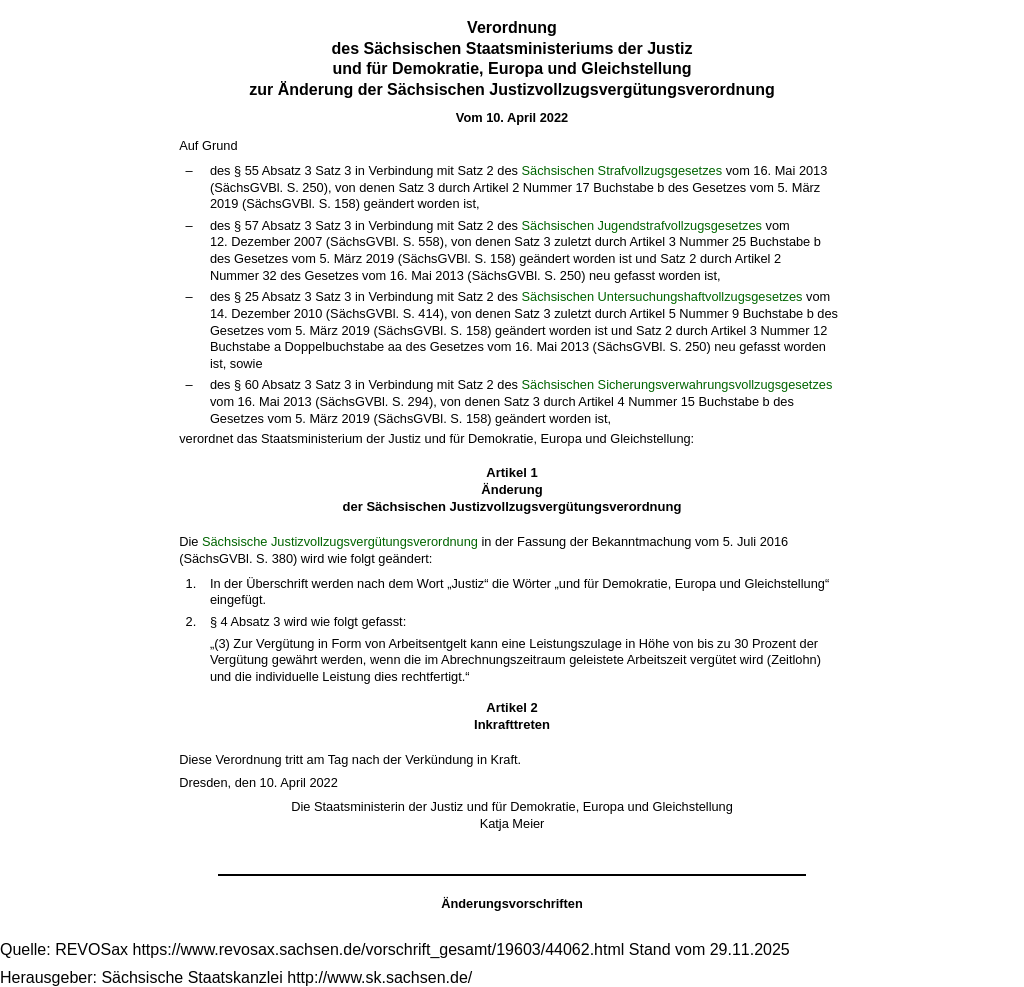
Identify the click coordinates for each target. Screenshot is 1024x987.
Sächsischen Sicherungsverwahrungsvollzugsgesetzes (676, 384)
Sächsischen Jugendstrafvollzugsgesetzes (641, 225)
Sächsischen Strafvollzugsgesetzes (621, 170)
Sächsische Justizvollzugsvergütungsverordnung (340, 541)
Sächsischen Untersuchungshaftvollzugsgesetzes (661, 296)
